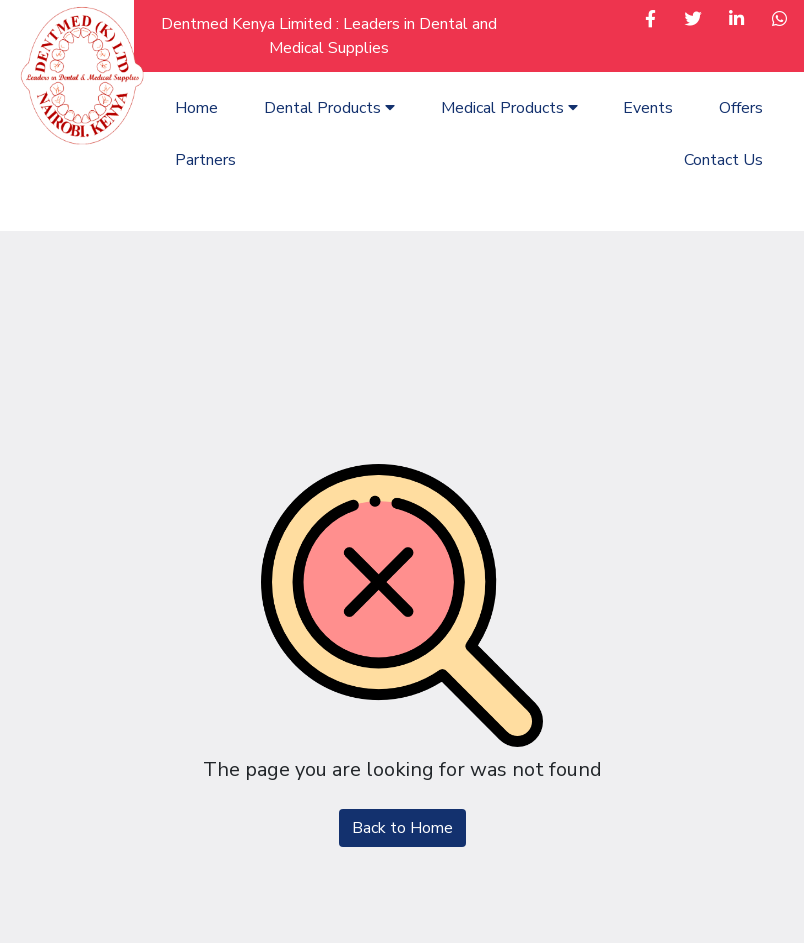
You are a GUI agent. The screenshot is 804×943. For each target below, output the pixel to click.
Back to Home (402, 828)
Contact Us (723, 160)
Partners (205, 160)
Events (648, 108)
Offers (741, 108)
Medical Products (509, 108)
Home (196, 108)
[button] (650, 21)
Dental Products (329, 108)
